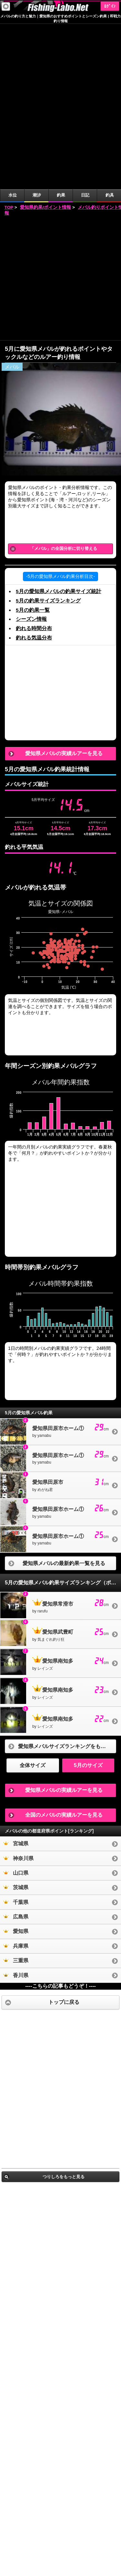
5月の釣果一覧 (33, 444)
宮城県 (15, 1678)
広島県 (15, 1751)
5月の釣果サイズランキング (48, 435)
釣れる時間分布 (34, 463)
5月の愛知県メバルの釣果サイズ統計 (58, 426)
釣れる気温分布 (34, 472)
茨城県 (15, 1722)
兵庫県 (15, 1780)
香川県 (15, 1810)
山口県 (15, 1707)
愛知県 (15, 1766)
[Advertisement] (60, 113)
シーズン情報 (31, 454)
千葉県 (15, 1737)
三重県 (15, 1795)
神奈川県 (18, 1693)
